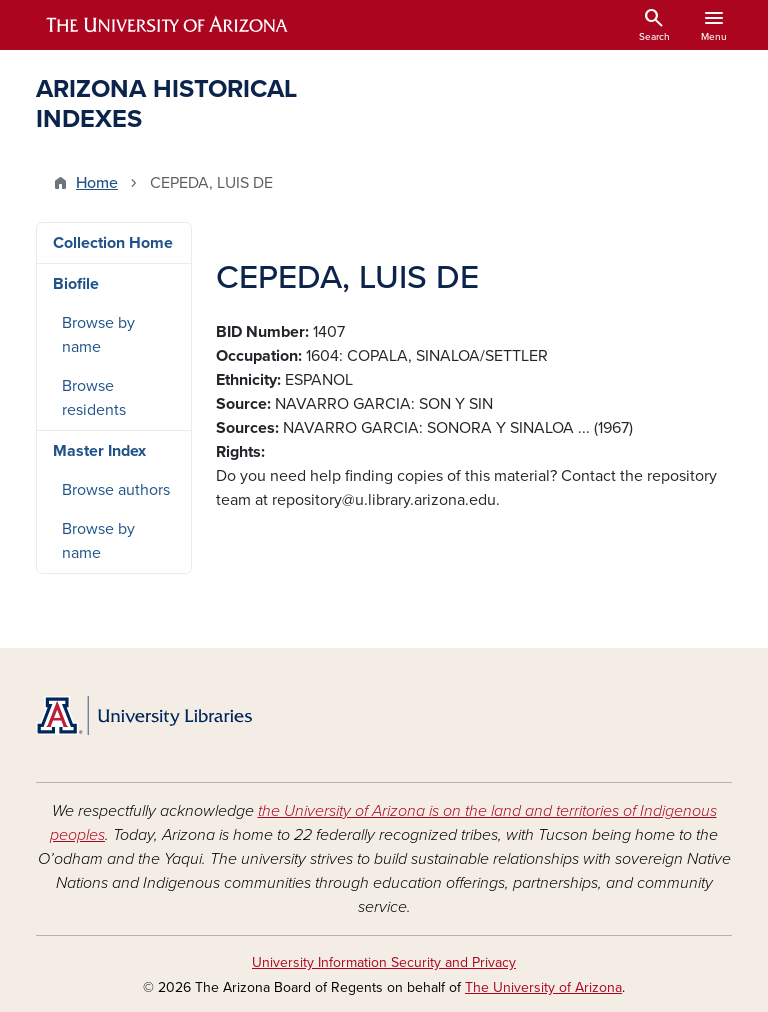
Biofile (76, 284)
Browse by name (98, 335)
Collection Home (113, 243)
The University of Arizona (543, 987)
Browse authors (116, 490)
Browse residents (94, 398)
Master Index (99, 451)
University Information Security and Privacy (384, 962)
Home (97, 183)
